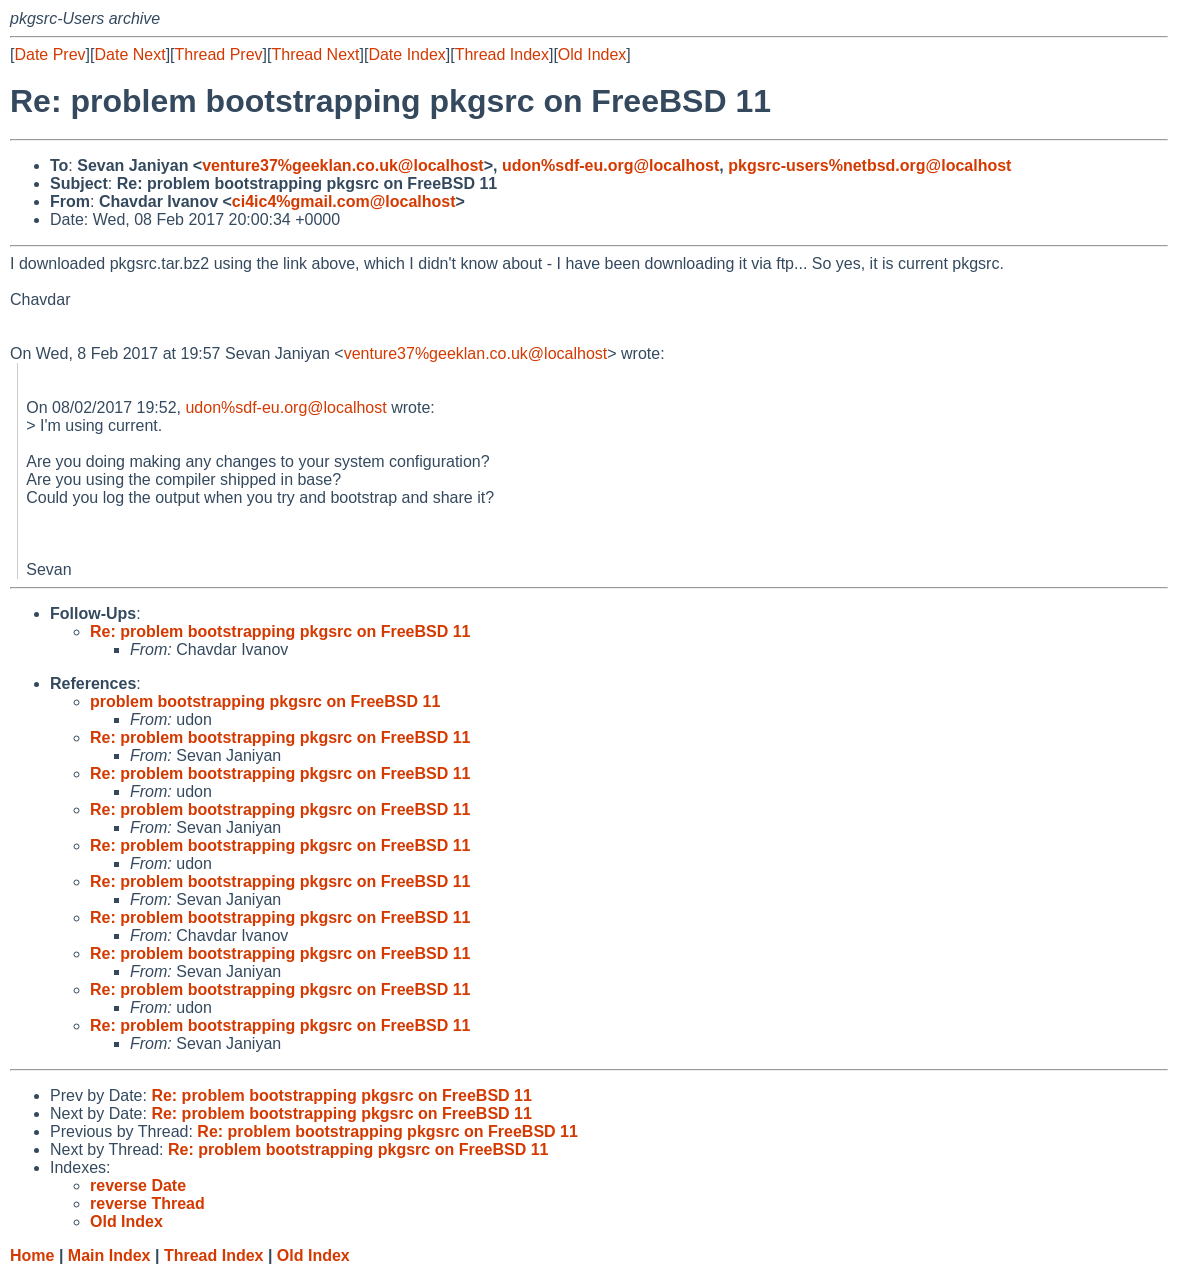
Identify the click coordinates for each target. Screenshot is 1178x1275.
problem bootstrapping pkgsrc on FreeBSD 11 (265, 701)
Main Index (109, 1255)
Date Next (129, 54)
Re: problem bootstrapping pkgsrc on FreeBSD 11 (280, 631)
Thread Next (315, 54)
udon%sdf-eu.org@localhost (610, 165)
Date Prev (49, 54)
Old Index (592, 54)
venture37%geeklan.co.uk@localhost (342, 165)
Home (32, 1255)
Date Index (406, 54)
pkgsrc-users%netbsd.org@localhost (869, 165)
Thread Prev (219, 54)
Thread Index (502, 54)
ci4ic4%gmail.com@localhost (344, 201)
